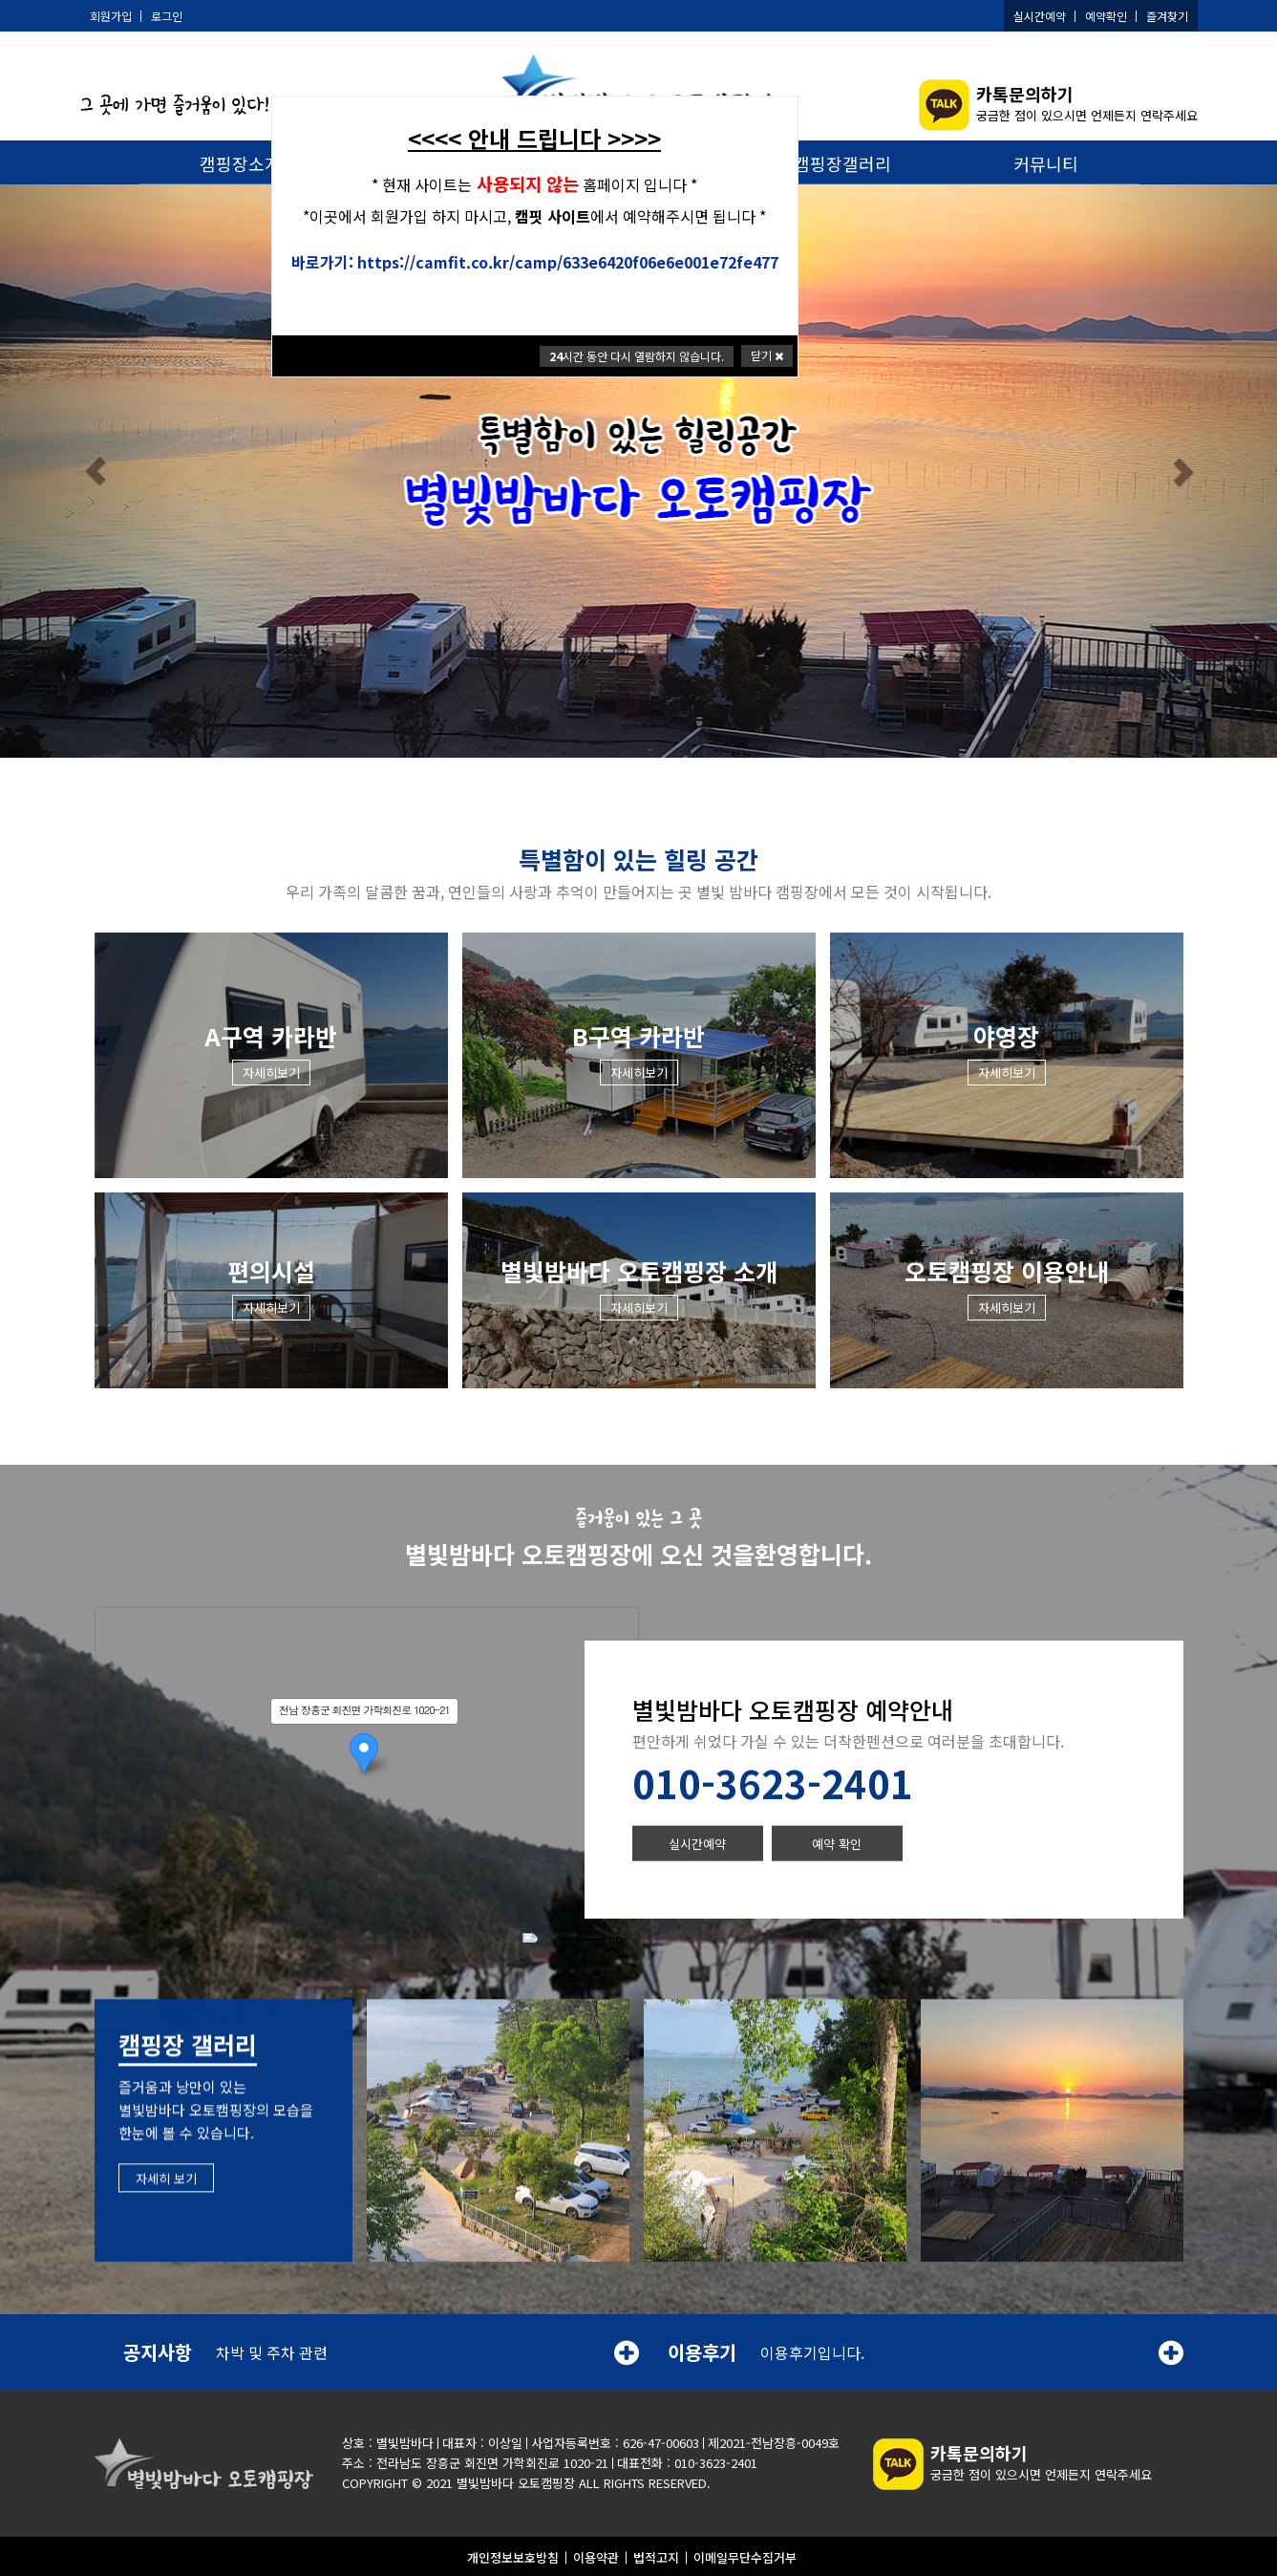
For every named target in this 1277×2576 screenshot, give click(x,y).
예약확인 (1106, 16)
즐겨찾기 (1167, 16)
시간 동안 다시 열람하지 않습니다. (636, 356)
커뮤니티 (1045, 163)
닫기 (767, 355)
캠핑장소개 (240, 163)
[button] (96, 473)
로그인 (166, 16)
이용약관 (596, 2555)
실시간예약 (1039, 16)
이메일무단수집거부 (745, 2555)
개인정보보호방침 (513, 2555)
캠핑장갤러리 (842, 163)
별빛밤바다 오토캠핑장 (516, 2481)
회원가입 (111, 16)
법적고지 (656, 2555)
